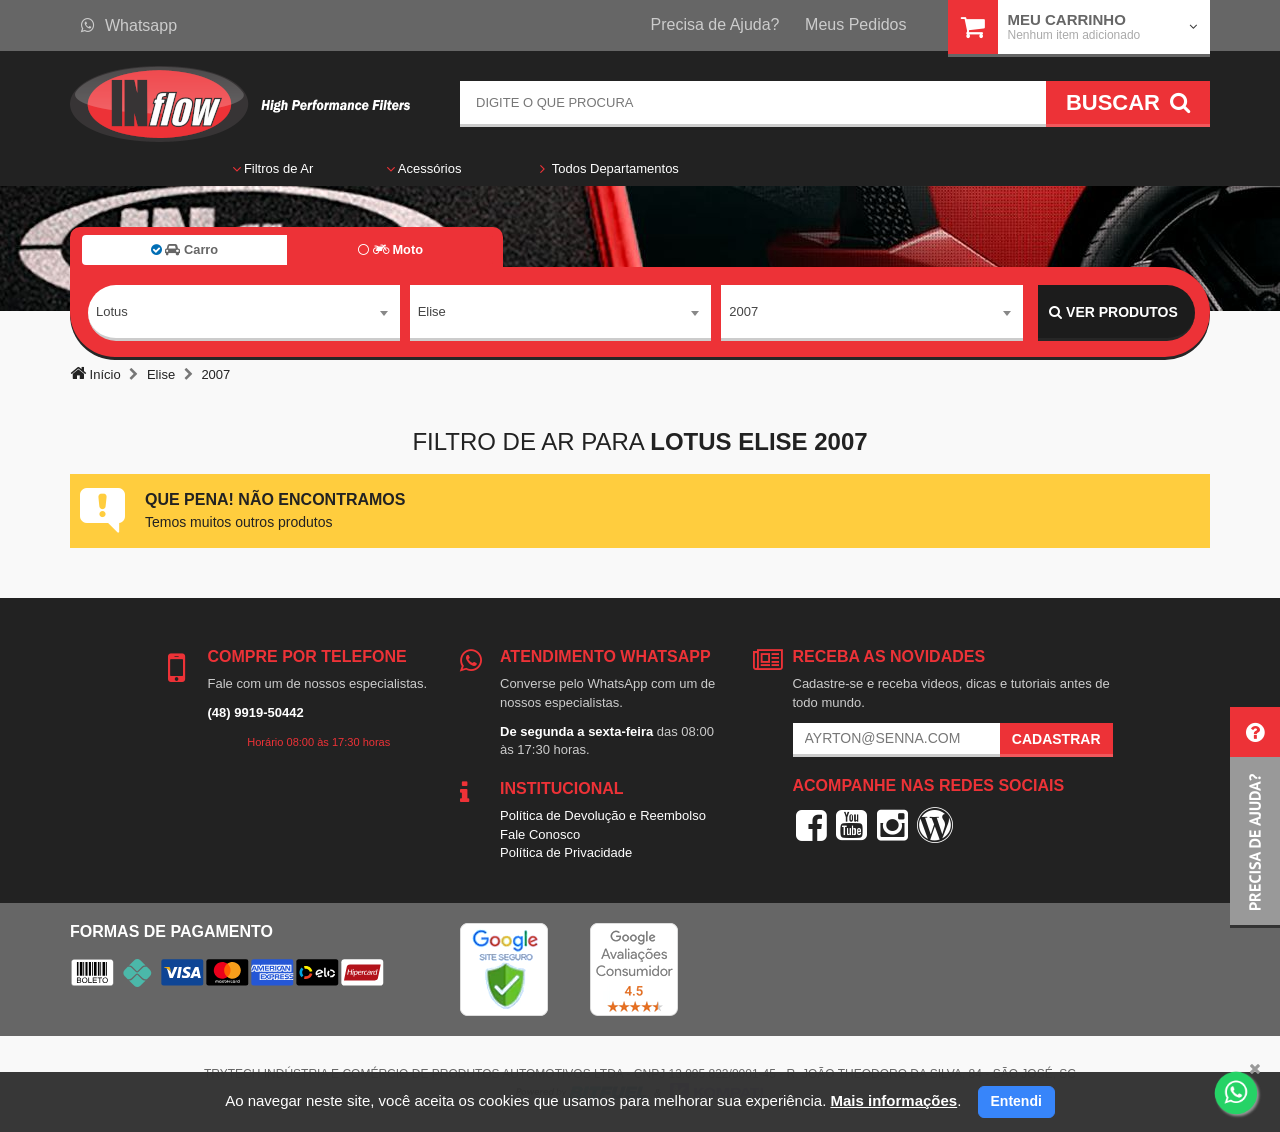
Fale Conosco (540, 834)
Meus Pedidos (855, 24)
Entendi (1016, 1101)
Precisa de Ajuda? (715, 24)
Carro (184, 249)
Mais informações (893, 1100)
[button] (1255, 817)
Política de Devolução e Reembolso (603, 815)
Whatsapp (129, 25)
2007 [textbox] (743, 311)
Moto (390, 249)
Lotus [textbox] (112, 311)
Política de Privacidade (566, 852)
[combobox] (244, 313)
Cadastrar (1056, 739)
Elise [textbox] (432, 311)
